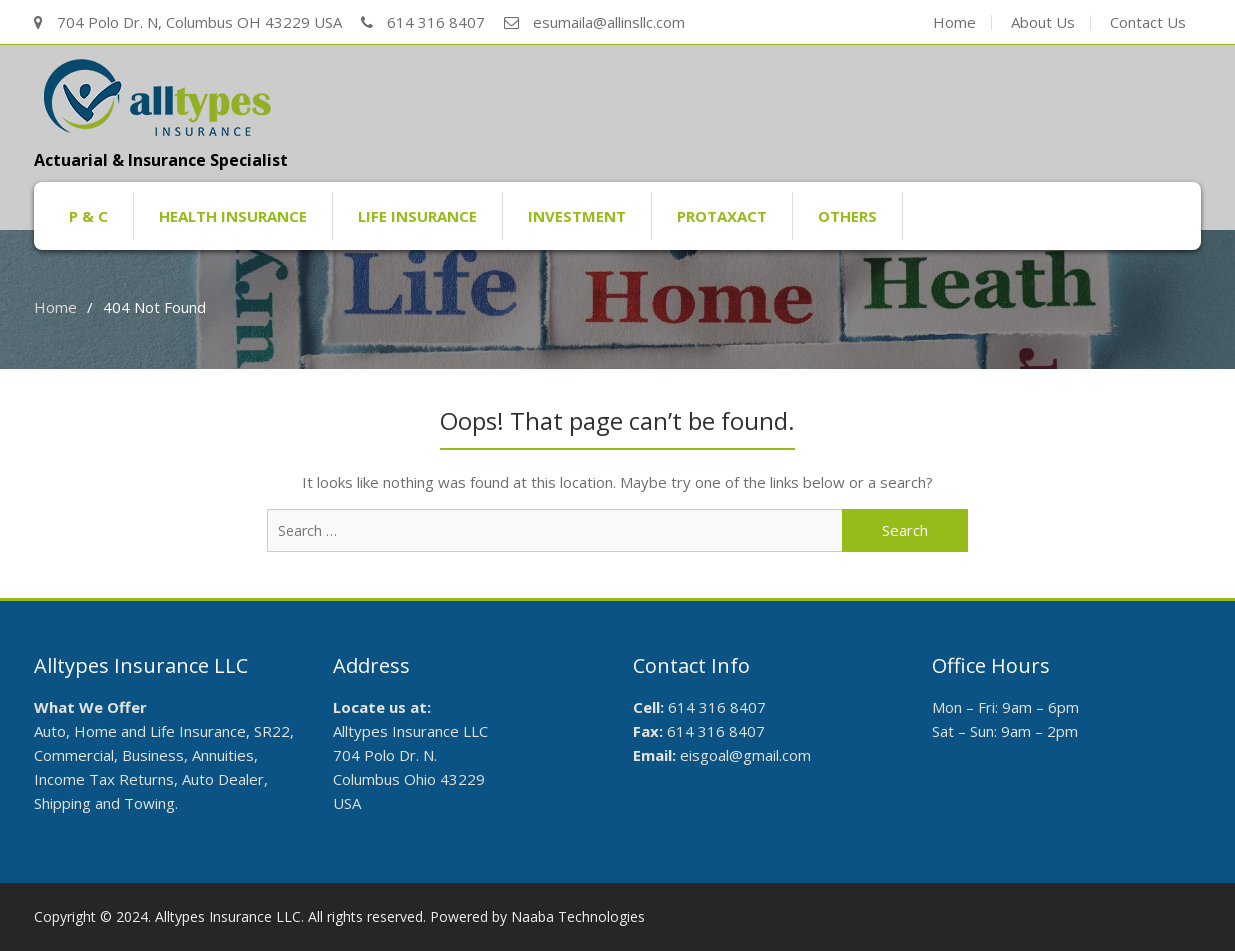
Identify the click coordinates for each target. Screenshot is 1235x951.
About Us (1043, 22)
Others (847, 216)
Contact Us (1148, 22)
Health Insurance (233, 216)
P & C (88, 216)
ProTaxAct (722, 216)
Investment (577, 216)
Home (954, 22)
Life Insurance (417, 216)
